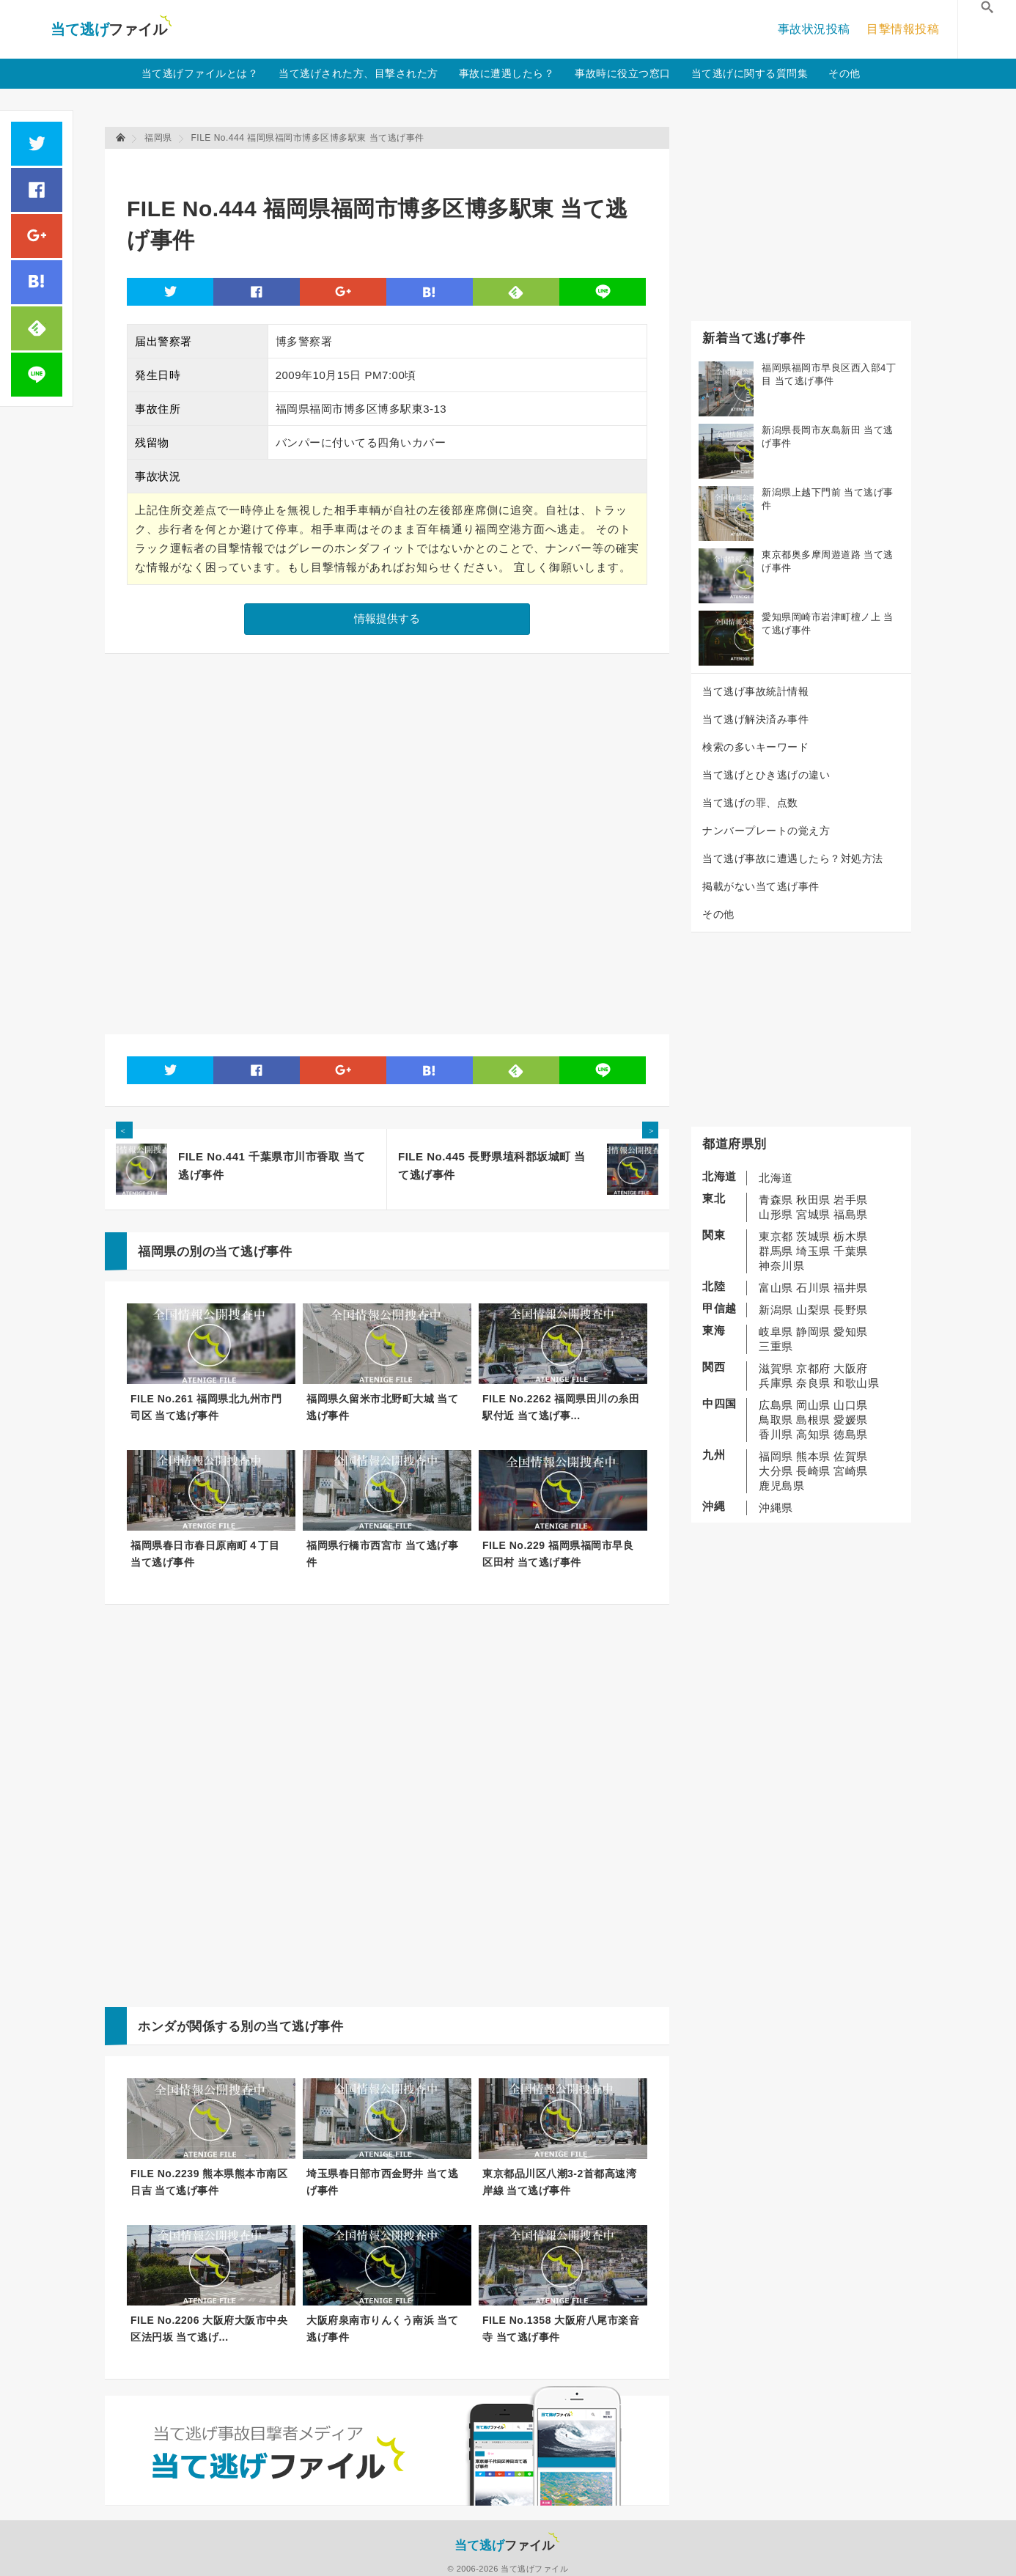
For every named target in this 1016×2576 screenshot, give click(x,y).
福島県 (850, 1214)
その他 (844, 73)
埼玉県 (813, 1251)
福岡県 (776, 1456)
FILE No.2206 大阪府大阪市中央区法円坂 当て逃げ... (208, 2328)
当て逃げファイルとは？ (200, 73)
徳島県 (850, 1434)
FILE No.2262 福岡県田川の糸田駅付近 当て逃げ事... (560, 1407)
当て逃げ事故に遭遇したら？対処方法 (792, 858)
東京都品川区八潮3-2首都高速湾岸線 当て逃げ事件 (559, 2182)
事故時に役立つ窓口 (623, 73)
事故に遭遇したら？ (507, 73)
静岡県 (813, 1331)
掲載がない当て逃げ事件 (761, 886)
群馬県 (776, 1251)
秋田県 (813, 1199)
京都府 (813, 1368)
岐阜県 (776, 1331)
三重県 (776, 1346)
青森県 (776, 1199)
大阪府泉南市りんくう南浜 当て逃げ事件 (382, 2328)
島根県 (813, 1419)
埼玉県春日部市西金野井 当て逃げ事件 (382, 2182)
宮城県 (813, 1214)
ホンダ (157, 2027)
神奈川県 (781, 1265)
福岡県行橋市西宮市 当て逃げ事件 (382, 1553)
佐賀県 (850, 1456)
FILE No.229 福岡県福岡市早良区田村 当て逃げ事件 (557, 1553)
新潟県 (776, 1309)
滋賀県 (776, 1368)
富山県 (776, 1287)
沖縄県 (776, 1507)
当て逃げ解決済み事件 (755, 719)
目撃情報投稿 (902, 29)
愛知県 (850, 1331)
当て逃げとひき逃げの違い (766, 775)
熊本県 (813, 1456)
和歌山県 (856, 1383)
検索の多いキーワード (755, 747)
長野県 (850, 1309)
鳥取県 (776, 1419)
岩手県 (850, 1199)
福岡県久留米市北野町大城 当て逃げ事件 (382, 1407)
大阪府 (850, 1368)
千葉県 (850, 1251)
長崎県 (813, 1471)
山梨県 (813, 1309)
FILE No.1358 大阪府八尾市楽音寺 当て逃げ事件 (560, 2328)
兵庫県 (776, 1383)
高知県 (813, 1434)
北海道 (776, 1177)
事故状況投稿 (814, 29)
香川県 (776, 1434)
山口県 (850, 1405)
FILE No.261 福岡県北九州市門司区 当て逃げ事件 (205, 1407)
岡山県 (813, 1405)
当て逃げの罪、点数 (750, 803)
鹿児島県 (781, 1485)
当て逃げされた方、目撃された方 (358, 73)
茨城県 (813, 1236)
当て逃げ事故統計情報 (755, 691)
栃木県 (850, 1236)
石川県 (813, 1287)
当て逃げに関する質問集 (750, 73)
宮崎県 (850, 1471)
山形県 (776, 1214)
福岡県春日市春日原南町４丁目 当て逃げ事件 (204, 1553)
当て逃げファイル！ (111, 29)
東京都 (776, 1236)
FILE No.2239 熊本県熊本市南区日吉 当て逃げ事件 (208, 2182)
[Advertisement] (393, 165)
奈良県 (813, 1383)
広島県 (776, 1405)
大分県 (776, 1471)
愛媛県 (850, 1419)
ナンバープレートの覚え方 (766, 830)
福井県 (850, 1287)
